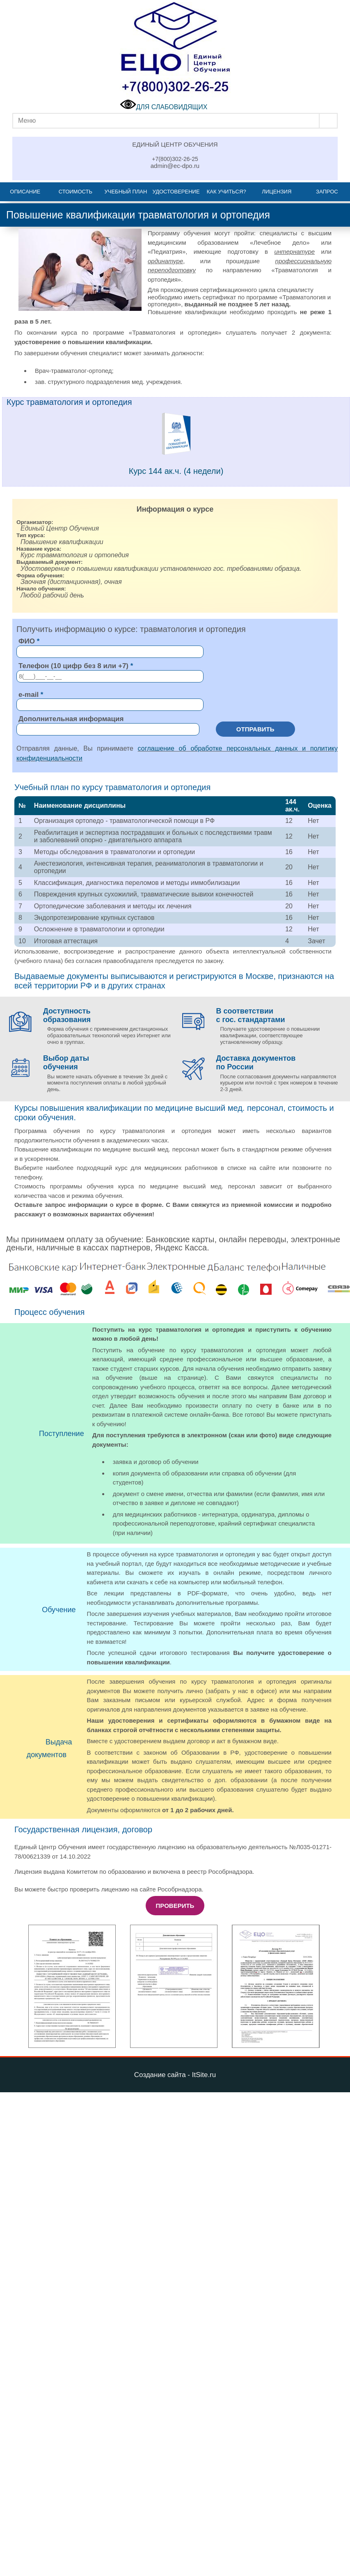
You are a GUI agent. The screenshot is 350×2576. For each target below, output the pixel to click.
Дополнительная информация (71, 719)
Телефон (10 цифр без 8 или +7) (73, 666)
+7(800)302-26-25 (175, 159)
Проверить (175, 1905)
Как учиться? (226, 191)
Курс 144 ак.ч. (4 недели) (176, 471)
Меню (27, 120)
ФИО (26, 641)
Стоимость (75, 191)
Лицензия (276, 191)
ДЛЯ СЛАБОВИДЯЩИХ (164, 106)
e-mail (28, 695)
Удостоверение (176, 191)
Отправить (255, 729)
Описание (25, 191)
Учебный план (126, 191)
